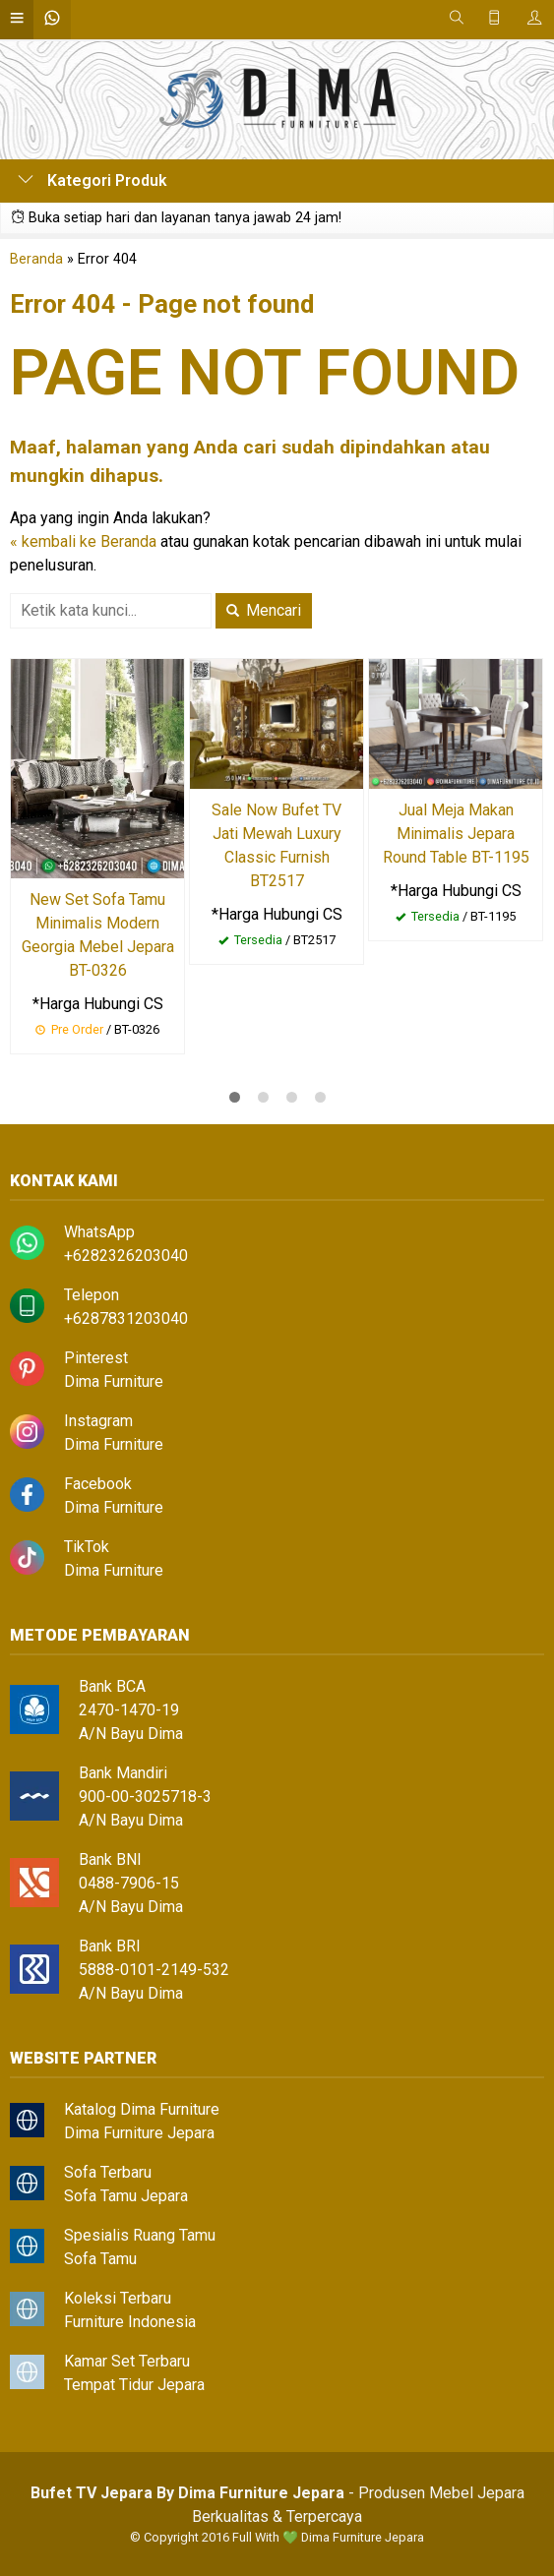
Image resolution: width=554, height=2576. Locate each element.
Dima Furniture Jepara (139, 2133)
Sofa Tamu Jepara (126, 2196)
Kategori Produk (92, 180)
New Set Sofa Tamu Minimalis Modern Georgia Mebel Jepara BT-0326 (98, 935)
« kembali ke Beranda (83, 541)
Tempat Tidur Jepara (134, 2384)
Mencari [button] (263, 610)
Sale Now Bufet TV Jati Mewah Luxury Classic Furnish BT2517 (276, 845)
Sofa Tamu (100, 2258)
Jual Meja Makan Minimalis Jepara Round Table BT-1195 (456, 834)
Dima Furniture (113, 1381)
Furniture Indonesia (130, 2321)
